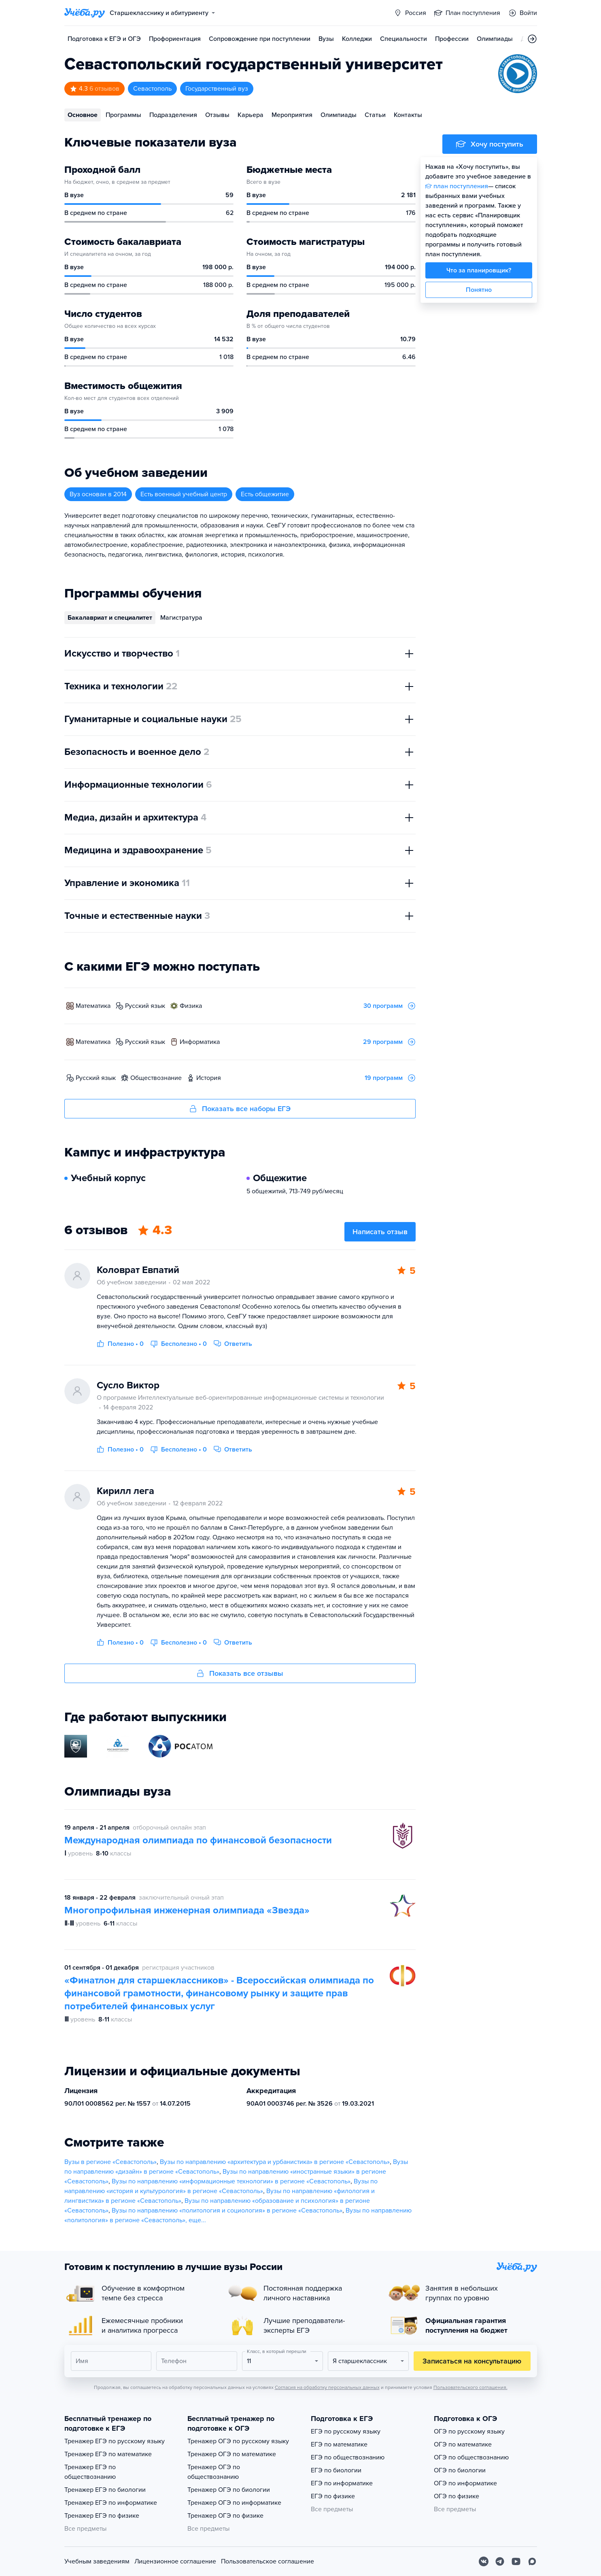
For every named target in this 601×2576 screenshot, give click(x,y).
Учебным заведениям (97, 2561)
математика (93, 1006)
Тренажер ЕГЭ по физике (101, 2516)
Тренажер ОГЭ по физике (225, 2516)
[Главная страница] (84, 13)
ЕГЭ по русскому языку (345, 2431)
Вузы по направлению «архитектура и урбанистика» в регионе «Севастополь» (275, 2162)
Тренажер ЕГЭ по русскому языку (114, 2441)
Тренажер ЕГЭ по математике (108, 2454)
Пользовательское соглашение (267, 2561)
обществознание (156, 1078)
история (208, 1078)
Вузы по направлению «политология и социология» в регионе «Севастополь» (227, 2210)
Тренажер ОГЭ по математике (231, 2454)
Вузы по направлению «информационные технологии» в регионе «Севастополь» (231, 2181)
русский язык (145, 1006)
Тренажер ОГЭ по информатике (234, 2503)
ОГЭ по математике (463, 2444)
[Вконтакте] (483, 2561)
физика (191, 1006)
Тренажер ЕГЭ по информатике (110, 2503)
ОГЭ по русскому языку (469, 2431)
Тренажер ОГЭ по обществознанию (213, 2472)
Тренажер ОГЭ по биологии (228, 2490)
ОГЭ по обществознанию (471, 2457)
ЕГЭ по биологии (336, 2470)
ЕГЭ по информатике (342, 2483)
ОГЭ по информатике (465, 2483)
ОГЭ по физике (456, 2496)
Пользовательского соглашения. (470, 2387)
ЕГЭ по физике (333, 2496)
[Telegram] (500, 2561)
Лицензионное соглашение (175, 2561)
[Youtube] (516, 2561)
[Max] (532, 2561)
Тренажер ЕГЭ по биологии (105, 2490)
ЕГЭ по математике (339, 2444)
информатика (200, 1042)
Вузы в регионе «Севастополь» (110, 2162)
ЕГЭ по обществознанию (347, 2457)
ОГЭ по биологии (460, 2470)
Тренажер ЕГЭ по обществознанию (90, 2472)
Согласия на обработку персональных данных (327, 2387)
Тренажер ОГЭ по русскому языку (238, 2441)
